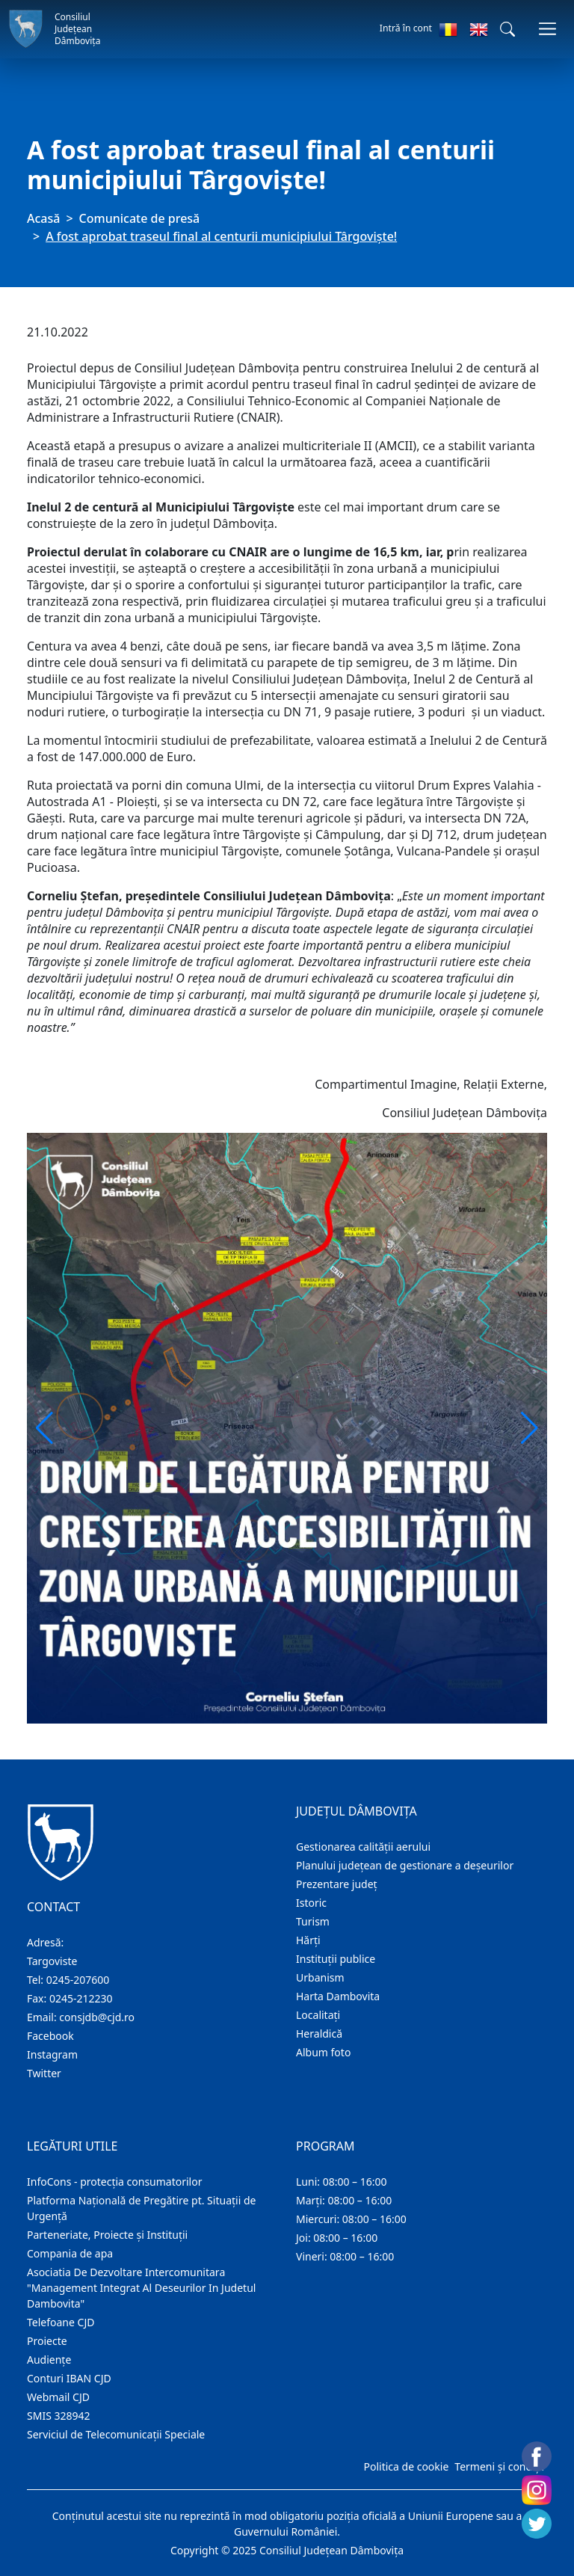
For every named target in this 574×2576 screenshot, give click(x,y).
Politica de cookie (405, 2466)
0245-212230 (81, 1998)
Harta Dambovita (338, 1996)
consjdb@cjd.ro (97, 2017)
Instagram (52, 2054)
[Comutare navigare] (547, 28)
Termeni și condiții (499, 2466)
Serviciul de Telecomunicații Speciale (116, 2434)
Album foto (323, 2052)
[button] (507, 29)
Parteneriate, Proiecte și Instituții (107, 2235)
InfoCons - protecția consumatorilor (115, 2181)
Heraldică (319, 2033)
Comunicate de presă (139, 218)
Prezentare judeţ (336, 1884)
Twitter (44, 2073)
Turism (313, 1921)
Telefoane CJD (60, 2322)
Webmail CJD (58, 2397)
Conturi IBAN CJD (69, 2378)
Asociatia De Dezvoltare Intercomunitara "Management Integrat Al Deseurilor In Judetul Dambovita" (141, 2288)
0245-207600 (78, 1980)
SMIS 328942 (58, 2416)
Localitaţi (318, 2015)
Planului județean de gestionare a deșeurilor (404, 1865)
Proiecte (47, 2341)
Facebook (50, 2036)
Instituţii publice (335, 1959)
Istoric (311, 1903)
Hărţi (308, 1940)
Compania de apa (70, 2253)
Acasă (43, 218)
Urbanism (320, 1977)
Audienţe (49, 2359)
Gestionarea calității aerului (363, 1846)
